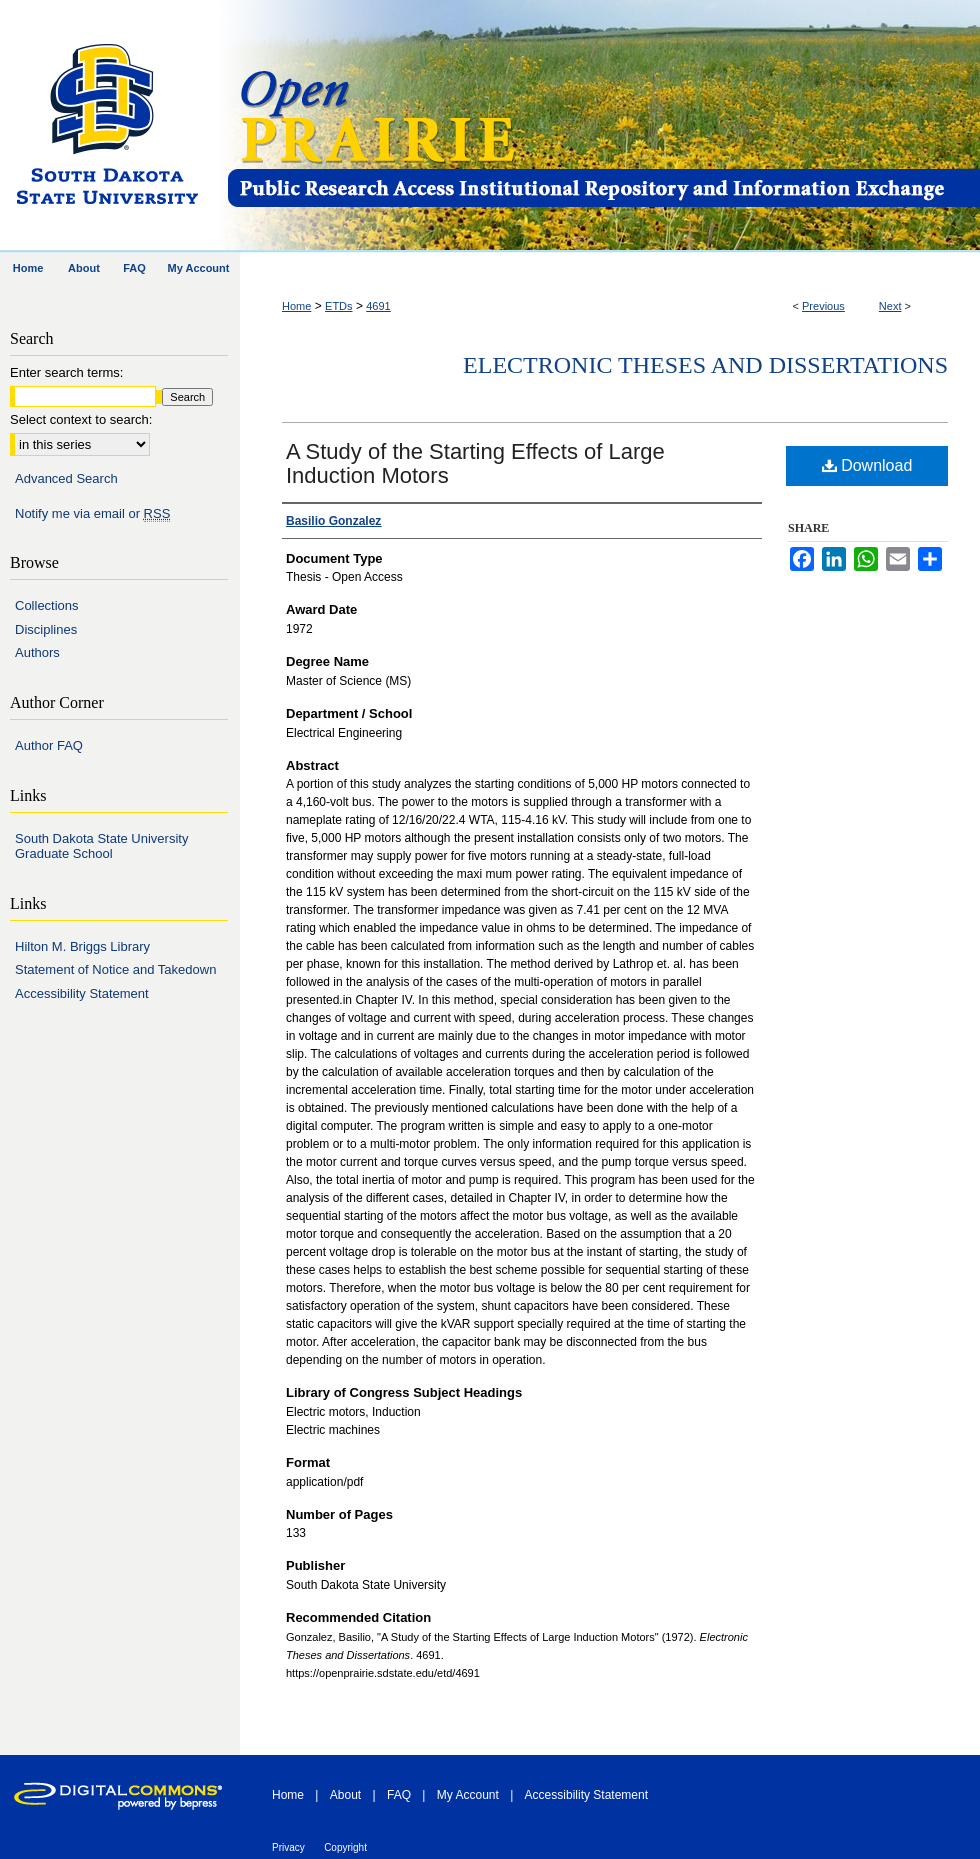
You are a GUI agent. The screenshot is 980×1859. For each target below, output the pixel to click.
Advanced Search (66, 478)
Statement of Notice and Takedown (115, 969)
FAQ (399, 1795)
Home (296, 306)
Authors (37, 652)
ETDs (339, 306)
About (345, 1795)
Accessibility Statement (82, 993)
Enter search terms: (66, 372)
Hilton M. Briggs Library (82, 946)
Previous (823, 306)
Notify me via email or (92, 514)
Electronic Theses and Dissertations (705, 365)
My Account (468, 1795)
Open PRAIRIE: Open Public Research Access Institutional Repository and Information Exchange (602, 126)
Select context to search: (81, 419)
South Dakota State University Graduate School (101, 846)
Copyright (345, 1847)
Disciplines (46, 629)
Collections (47, 605)
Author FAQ (49, 745)
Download (867, 465)
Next (890, 306)
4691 (378, 306)
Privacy (288, 1847)
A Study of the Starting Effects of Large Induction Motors (475, 463)
